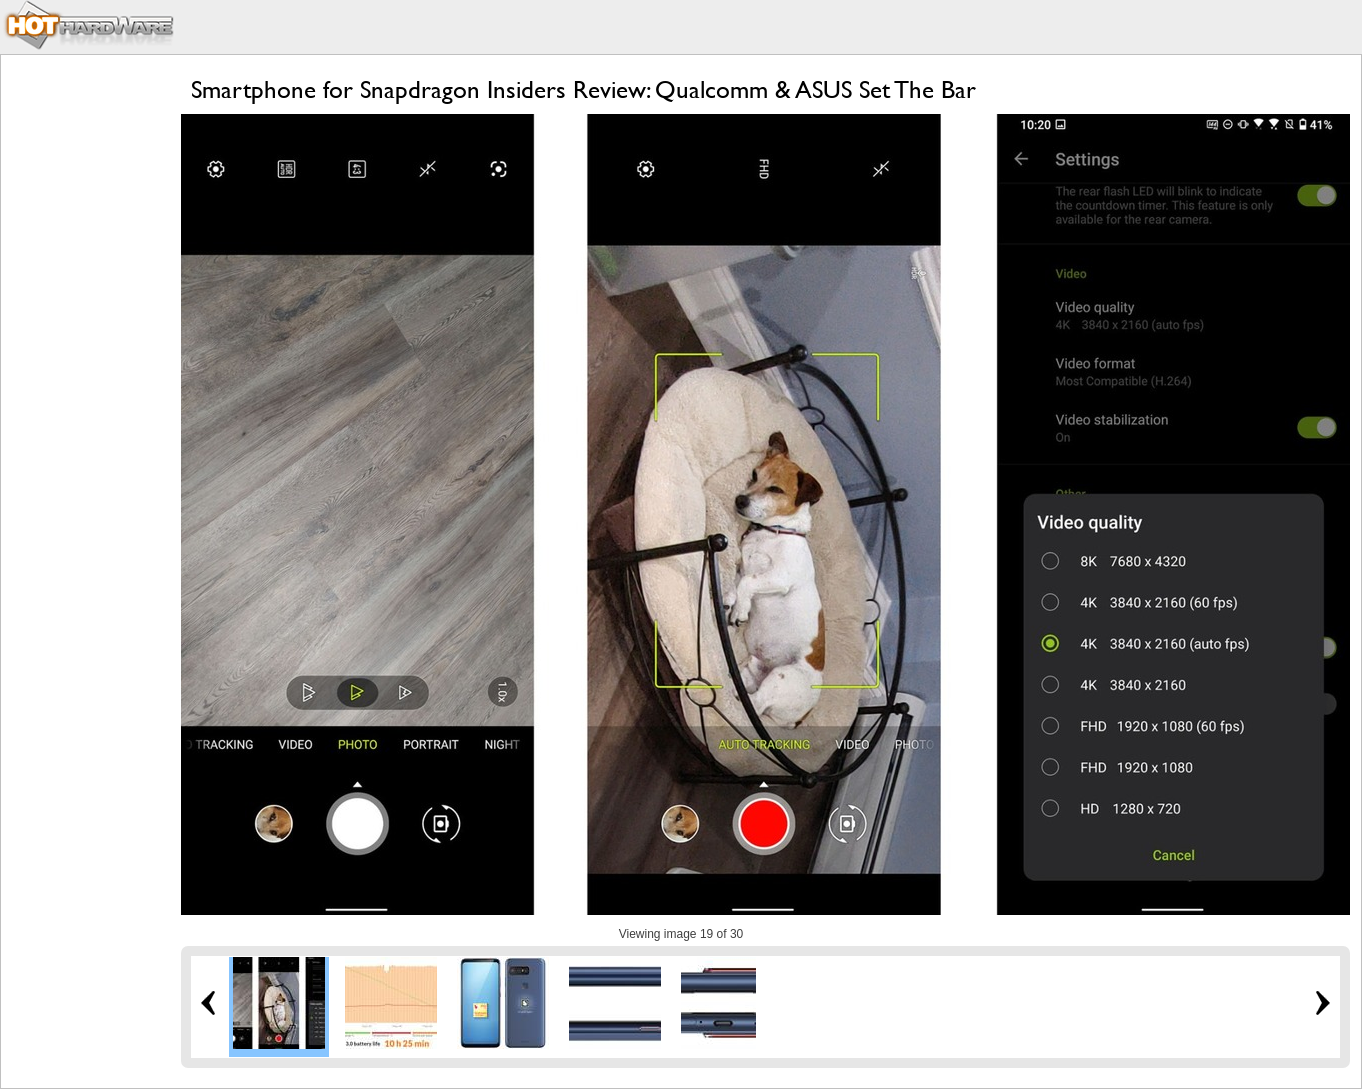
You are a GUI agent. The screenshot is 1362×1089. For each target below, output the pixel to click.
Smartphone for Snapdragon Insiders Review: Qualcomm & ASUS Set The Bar (583, 89)
